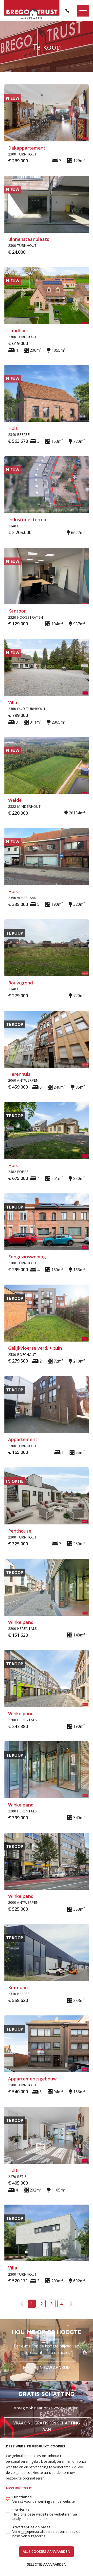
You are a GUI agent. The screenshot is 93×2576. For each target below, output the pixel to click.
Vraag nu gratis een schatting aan (46, 2426)
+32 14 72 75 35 (67, 11)
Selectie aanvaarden (46, 2564)
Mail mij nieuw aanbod (46, 2367)
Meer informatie (19, 2487)
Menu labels (83, 11)
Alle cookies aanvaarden (46, 2551)
